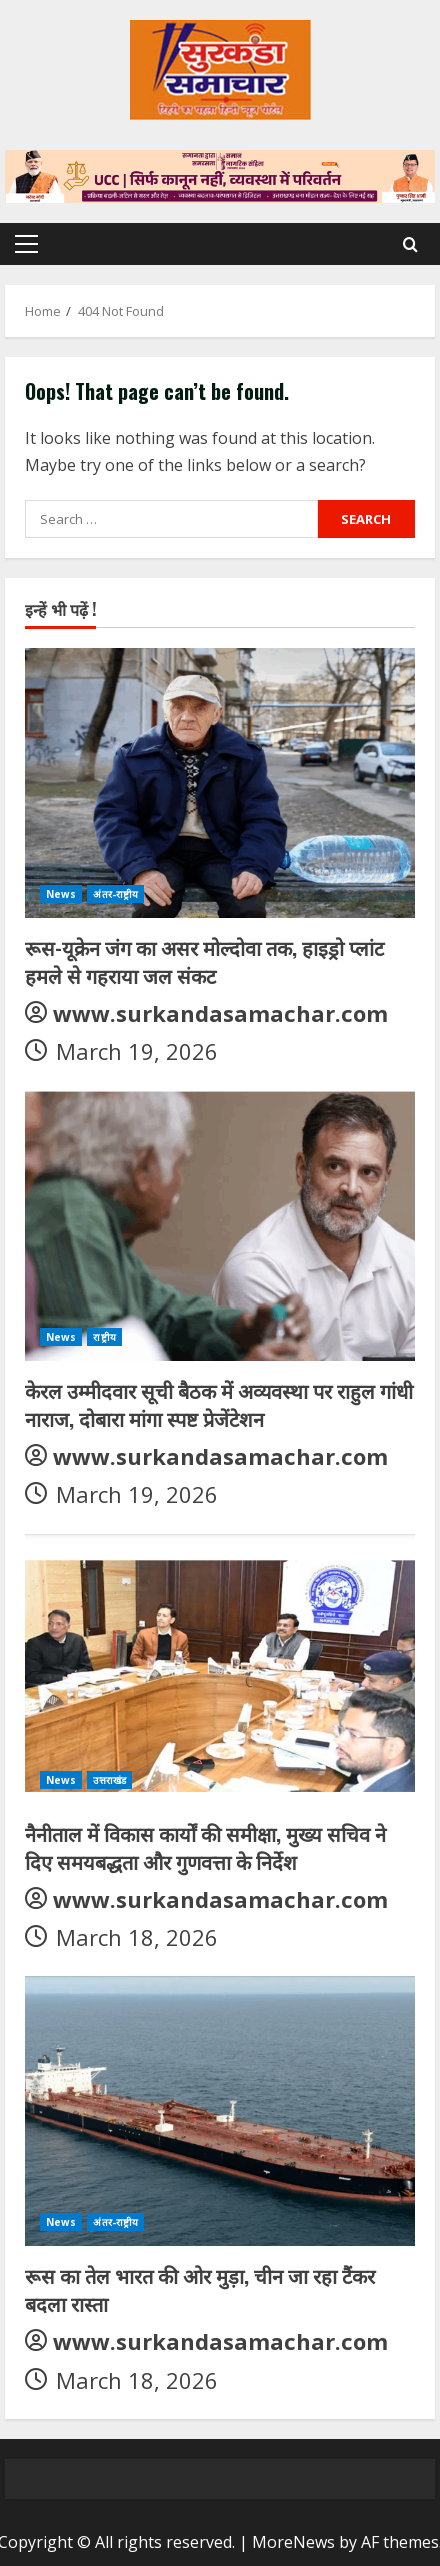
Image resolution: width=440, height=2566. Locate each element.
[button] (26, 244)
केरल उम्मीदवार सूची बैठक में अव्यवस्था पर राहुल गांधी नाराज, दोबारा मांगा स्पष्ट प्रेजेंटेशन (219, 1404)
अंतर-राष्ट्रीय (115, 894)
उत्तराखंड (109, 1780)
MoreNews (293, 2542)
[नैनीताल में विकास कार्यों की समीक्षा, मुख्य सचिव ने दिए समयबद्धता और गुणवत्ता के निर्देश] (220, 1669)
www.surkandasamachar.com (220, 1013)
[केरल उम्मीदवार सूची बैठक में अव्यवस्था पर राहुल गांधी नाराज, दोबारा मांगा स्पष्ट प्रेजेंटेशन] (220, 1226)
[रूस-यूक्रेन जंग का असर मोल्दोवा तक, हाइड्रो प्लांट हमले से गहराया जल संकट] (220, 783)
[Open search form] (410, 244)
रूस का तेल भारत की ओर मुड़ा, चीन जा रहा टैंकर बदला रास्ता (200, 2289)
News (61, 894)
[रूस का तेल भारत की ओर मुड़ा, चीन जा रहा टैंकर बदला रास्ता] (220, 2111)
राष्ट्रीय (104, 1337)
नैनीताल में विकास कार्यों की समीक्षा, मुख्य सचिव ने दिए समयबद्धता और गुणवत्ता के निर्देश (205, 1847)
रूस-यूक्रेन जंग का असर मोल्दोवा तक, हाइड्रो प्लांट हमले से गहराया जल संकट (204, 961)
